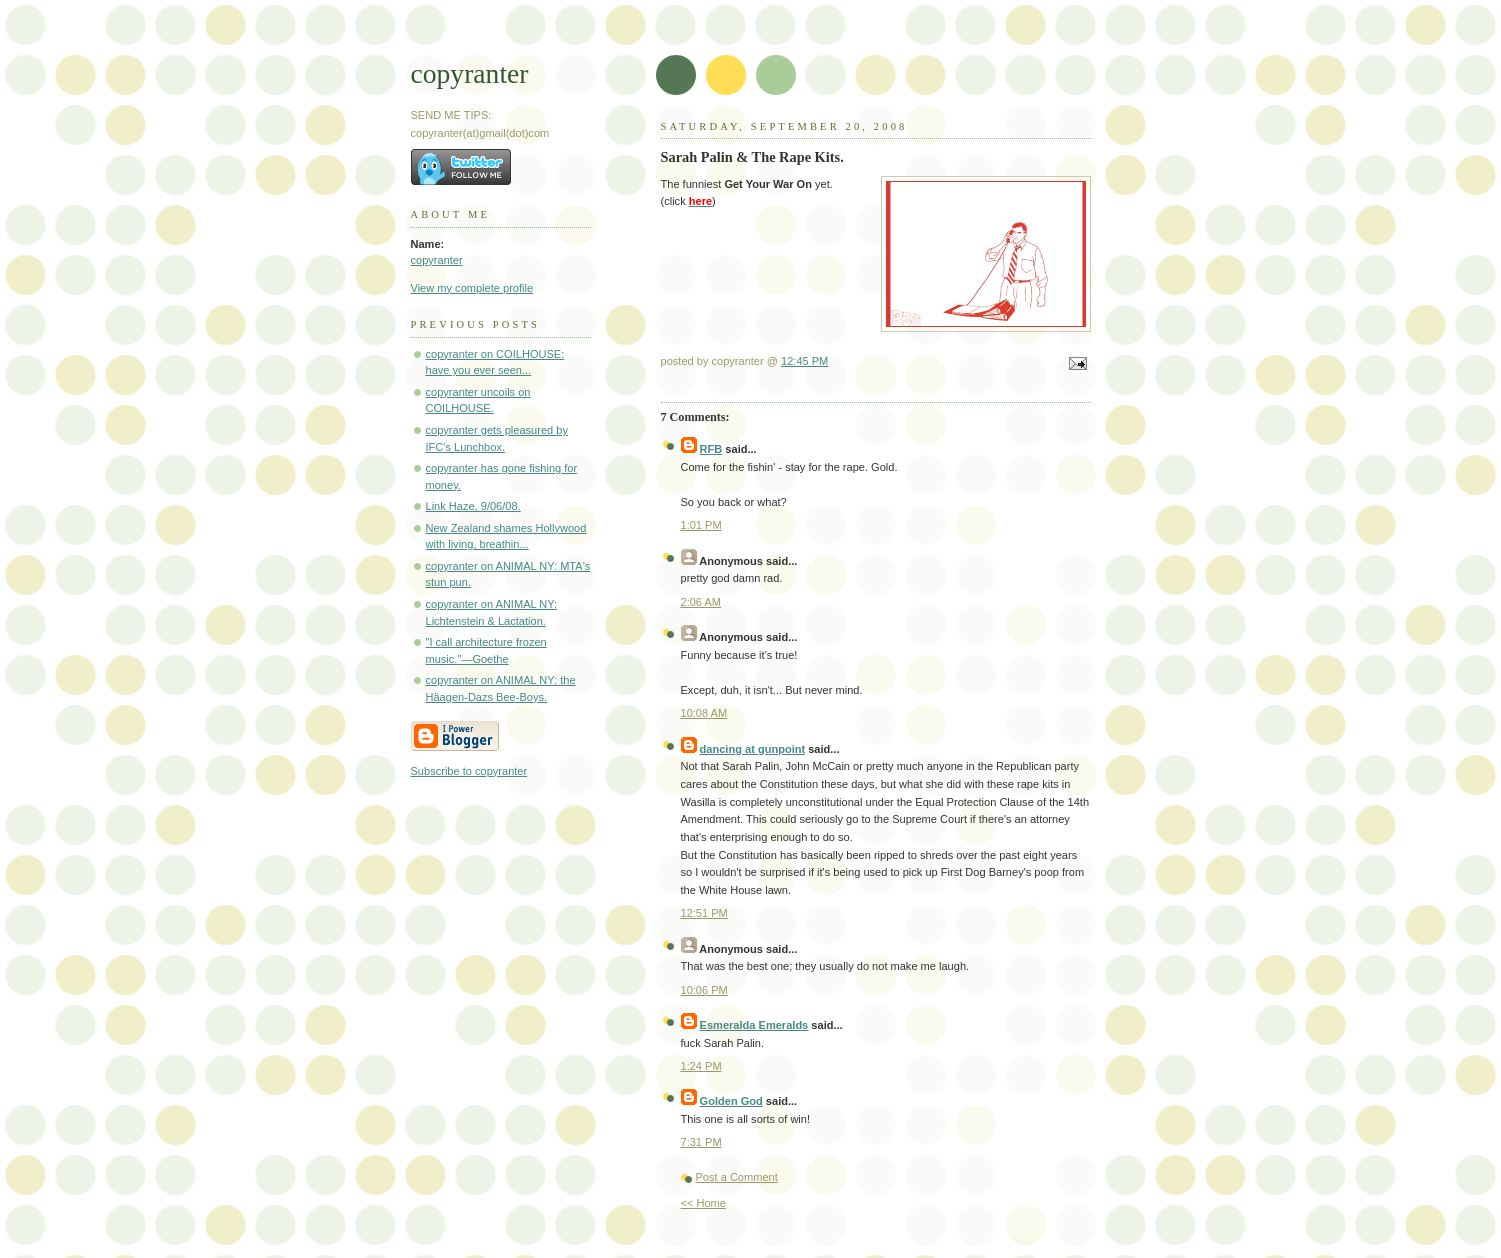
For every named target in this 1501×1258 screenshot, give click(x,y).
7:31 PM (701, 1142)
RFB (711, 449)
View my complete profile (472, 288)
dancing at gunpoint (753, 749)
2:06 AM (701, 602)
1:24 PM (701, 1066)
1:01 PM (701, 525)
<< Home (703, 1203)
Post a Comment (737, 1177)
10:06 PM (704, 990)
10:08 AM (704, 713)
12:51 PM (704, 913)
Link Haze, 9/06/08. (473, 506)
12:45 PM (804, 361)
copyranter (470, 73)
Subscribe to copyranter (469, 771)
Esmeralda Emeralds (754, 1025)
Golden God (731, 1101)
